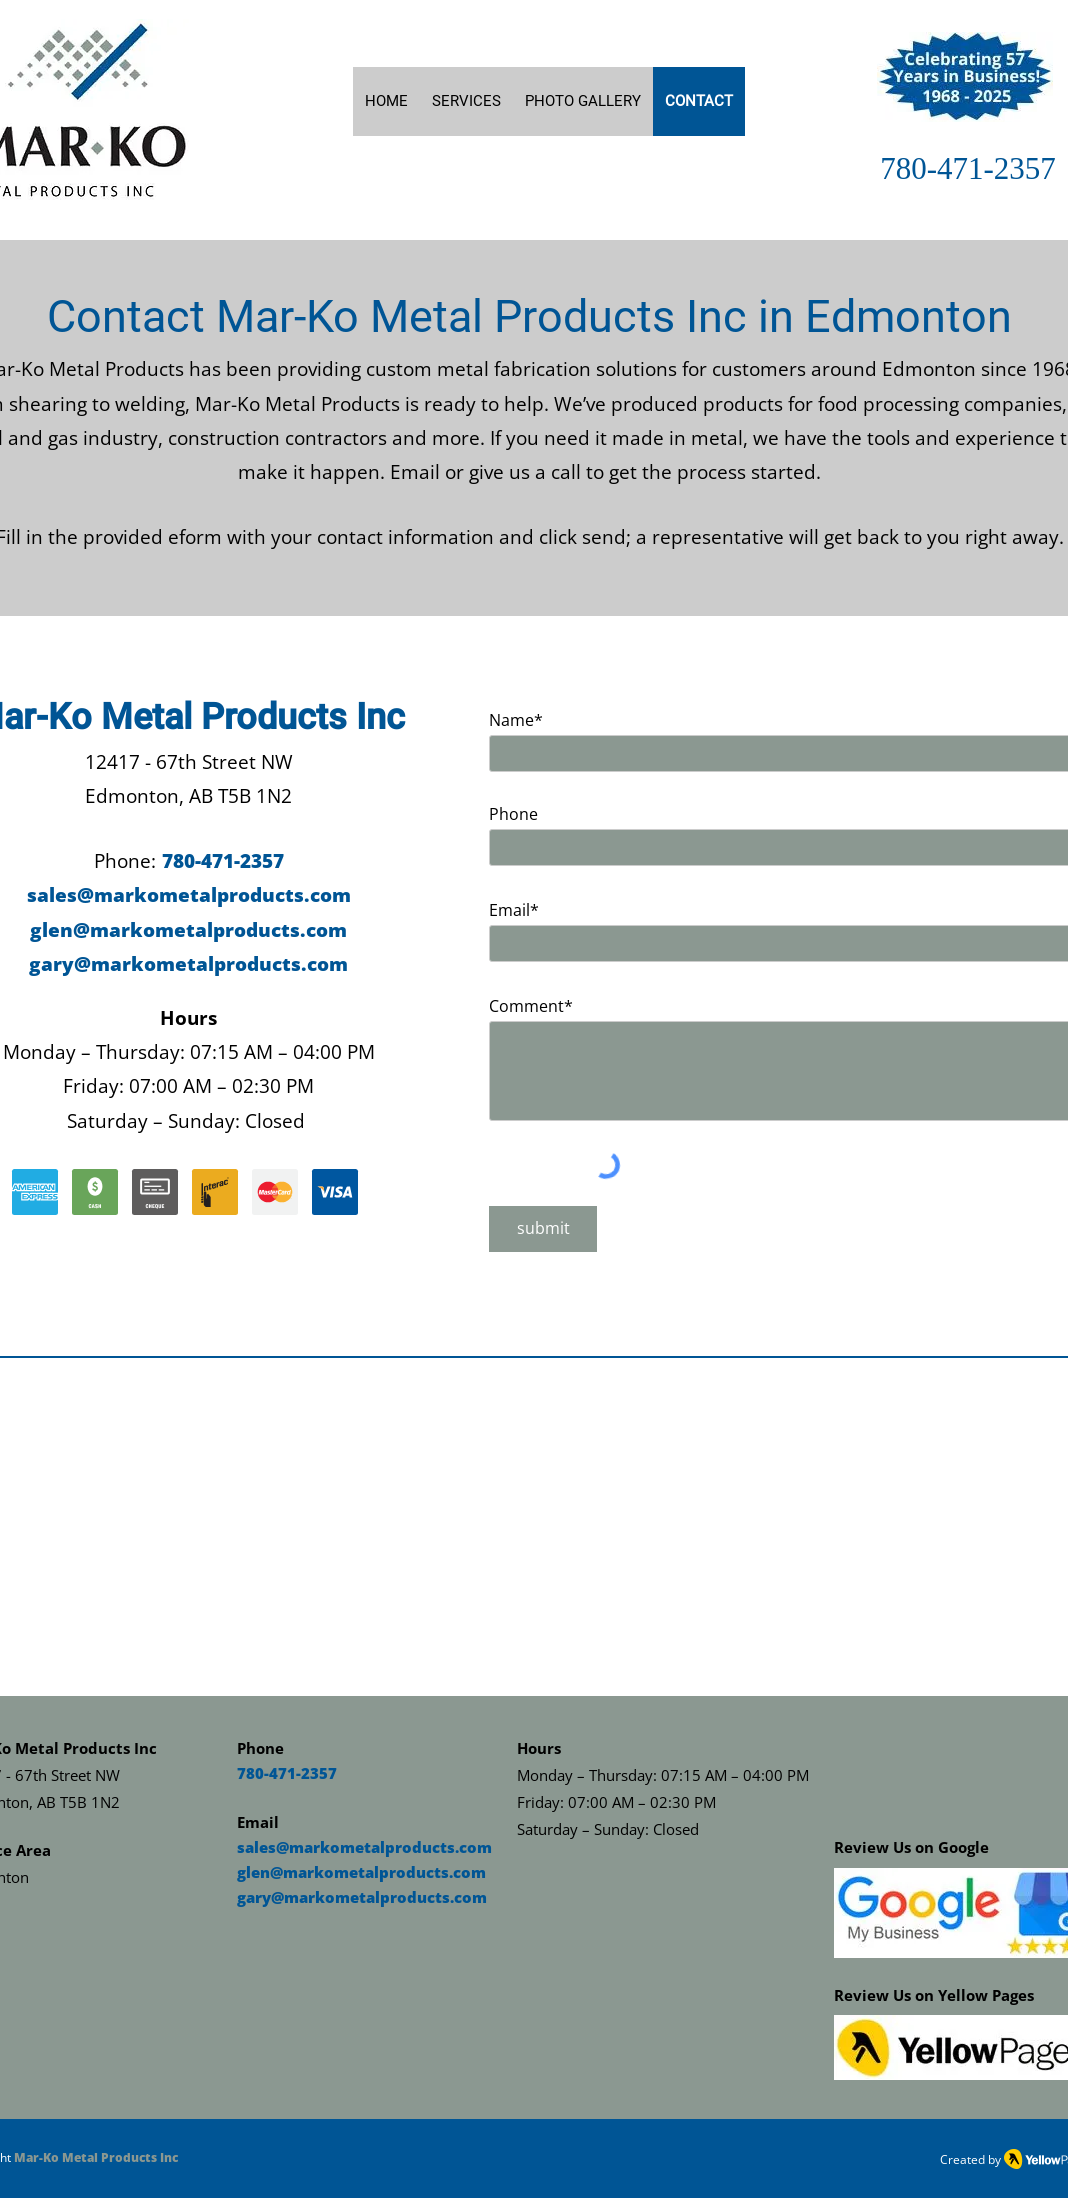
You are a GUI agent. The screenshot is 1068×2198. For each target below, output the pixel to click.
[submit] (543, 1229)
